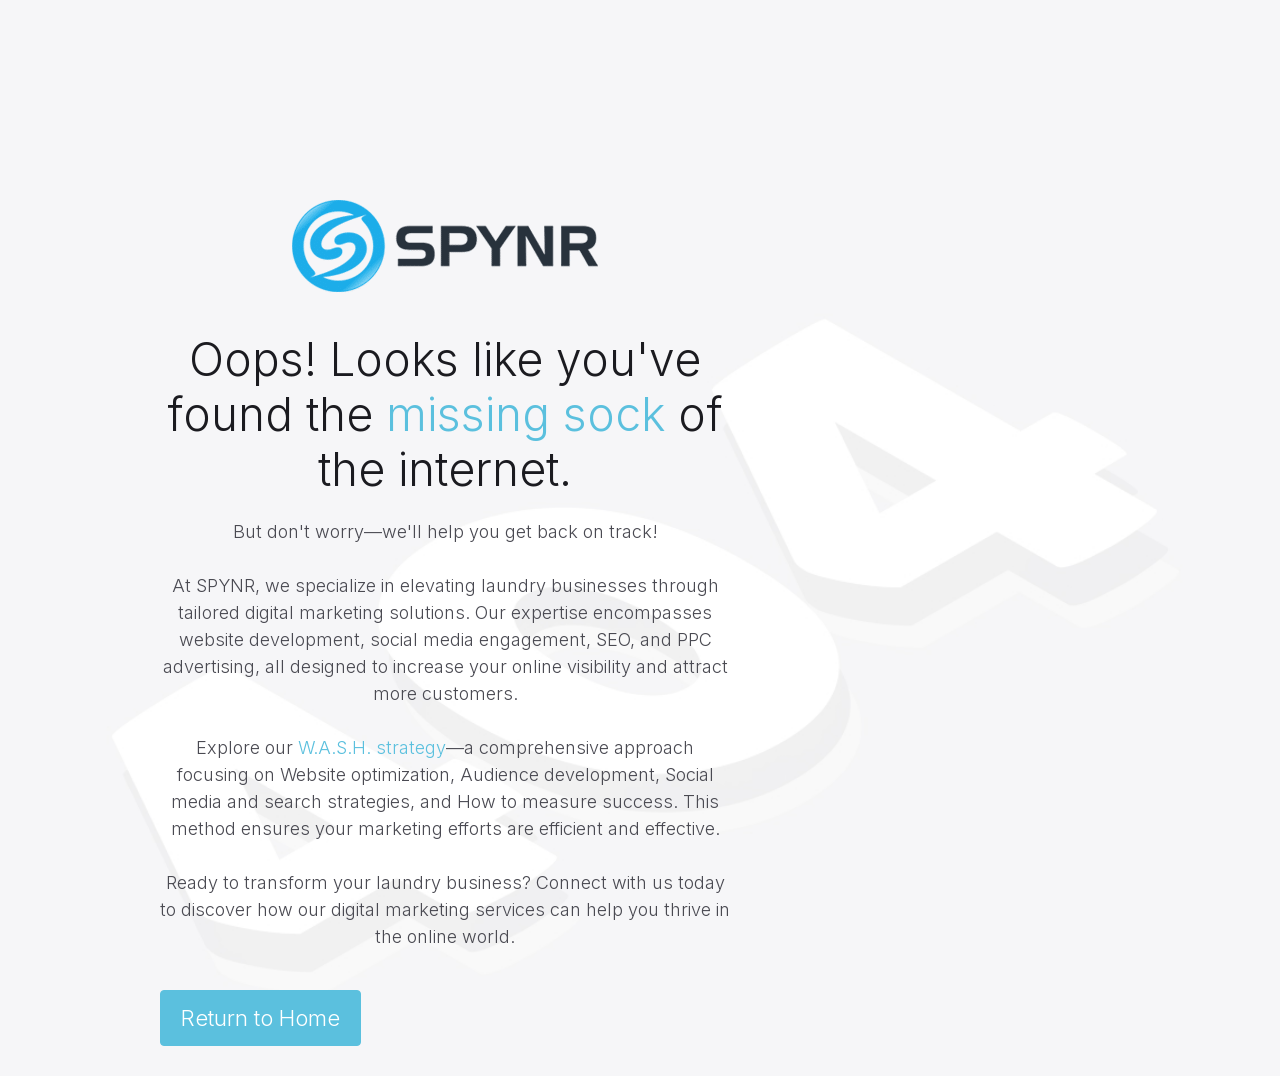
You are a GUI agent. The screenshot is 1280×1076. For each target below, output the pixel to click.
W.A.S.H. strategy (372, 747)
